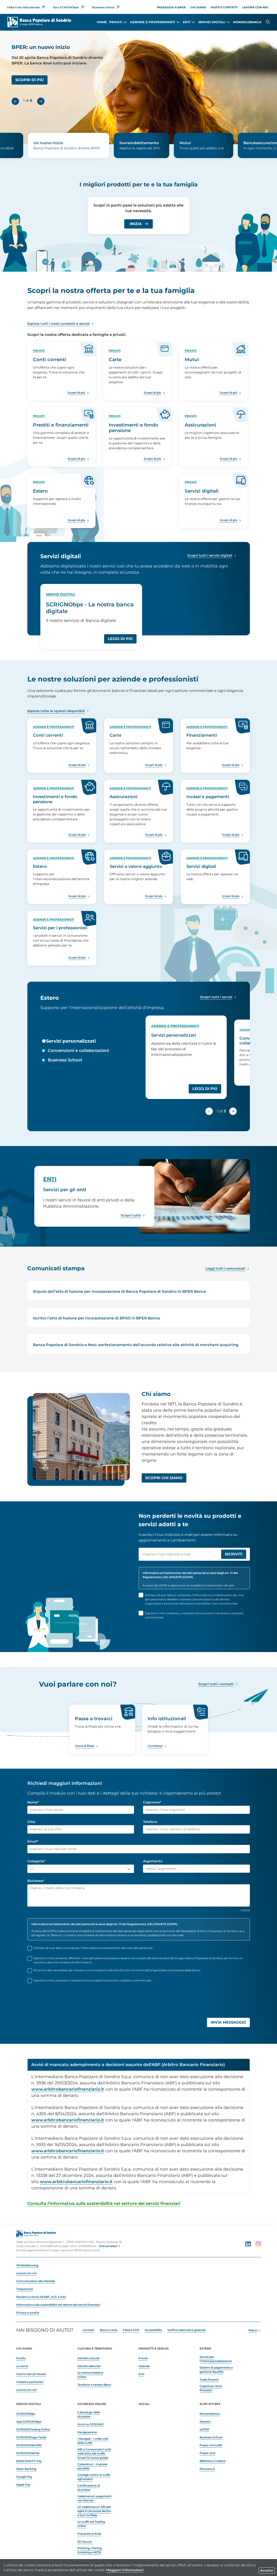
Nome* (33, 1802)
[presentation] (174, 1633)
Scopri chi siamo (164, 1478)
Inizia (136, 224)
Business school (103, 7)
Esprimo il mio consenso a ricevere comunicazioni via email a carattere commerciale (194, 1615)
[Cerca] (268, 22)
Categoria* (36, 1861)
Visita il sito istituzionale (23, 7)
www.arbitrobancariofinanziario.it (67, 2089)
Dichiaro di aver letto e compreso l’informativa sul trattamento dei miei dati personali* (93, 1948)
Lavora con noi (255, 7)
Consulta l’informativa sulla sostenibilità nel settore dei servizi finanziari (103, 2203)
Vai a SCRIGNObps (66, 7)
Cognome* (152, 1802)
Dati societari (108, 2246)
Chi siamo (198, 7)
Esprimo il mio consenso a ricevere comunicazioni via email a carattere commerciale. (93, 1980)
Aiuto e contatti (224, 7)
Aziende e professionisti (53, 727)
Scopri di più (28, 78)
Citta (31, 1822)
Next (41, 101)
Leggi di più (203, 1087)
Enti (50, 1179)
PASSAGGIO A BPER (171, 7)
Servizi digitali (60, 594)
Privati (39, 350)
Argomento (152, 1861)
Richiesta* (35, 1881)
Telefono (150, 1822)
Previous (15, 101)
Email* (32, 1841)
